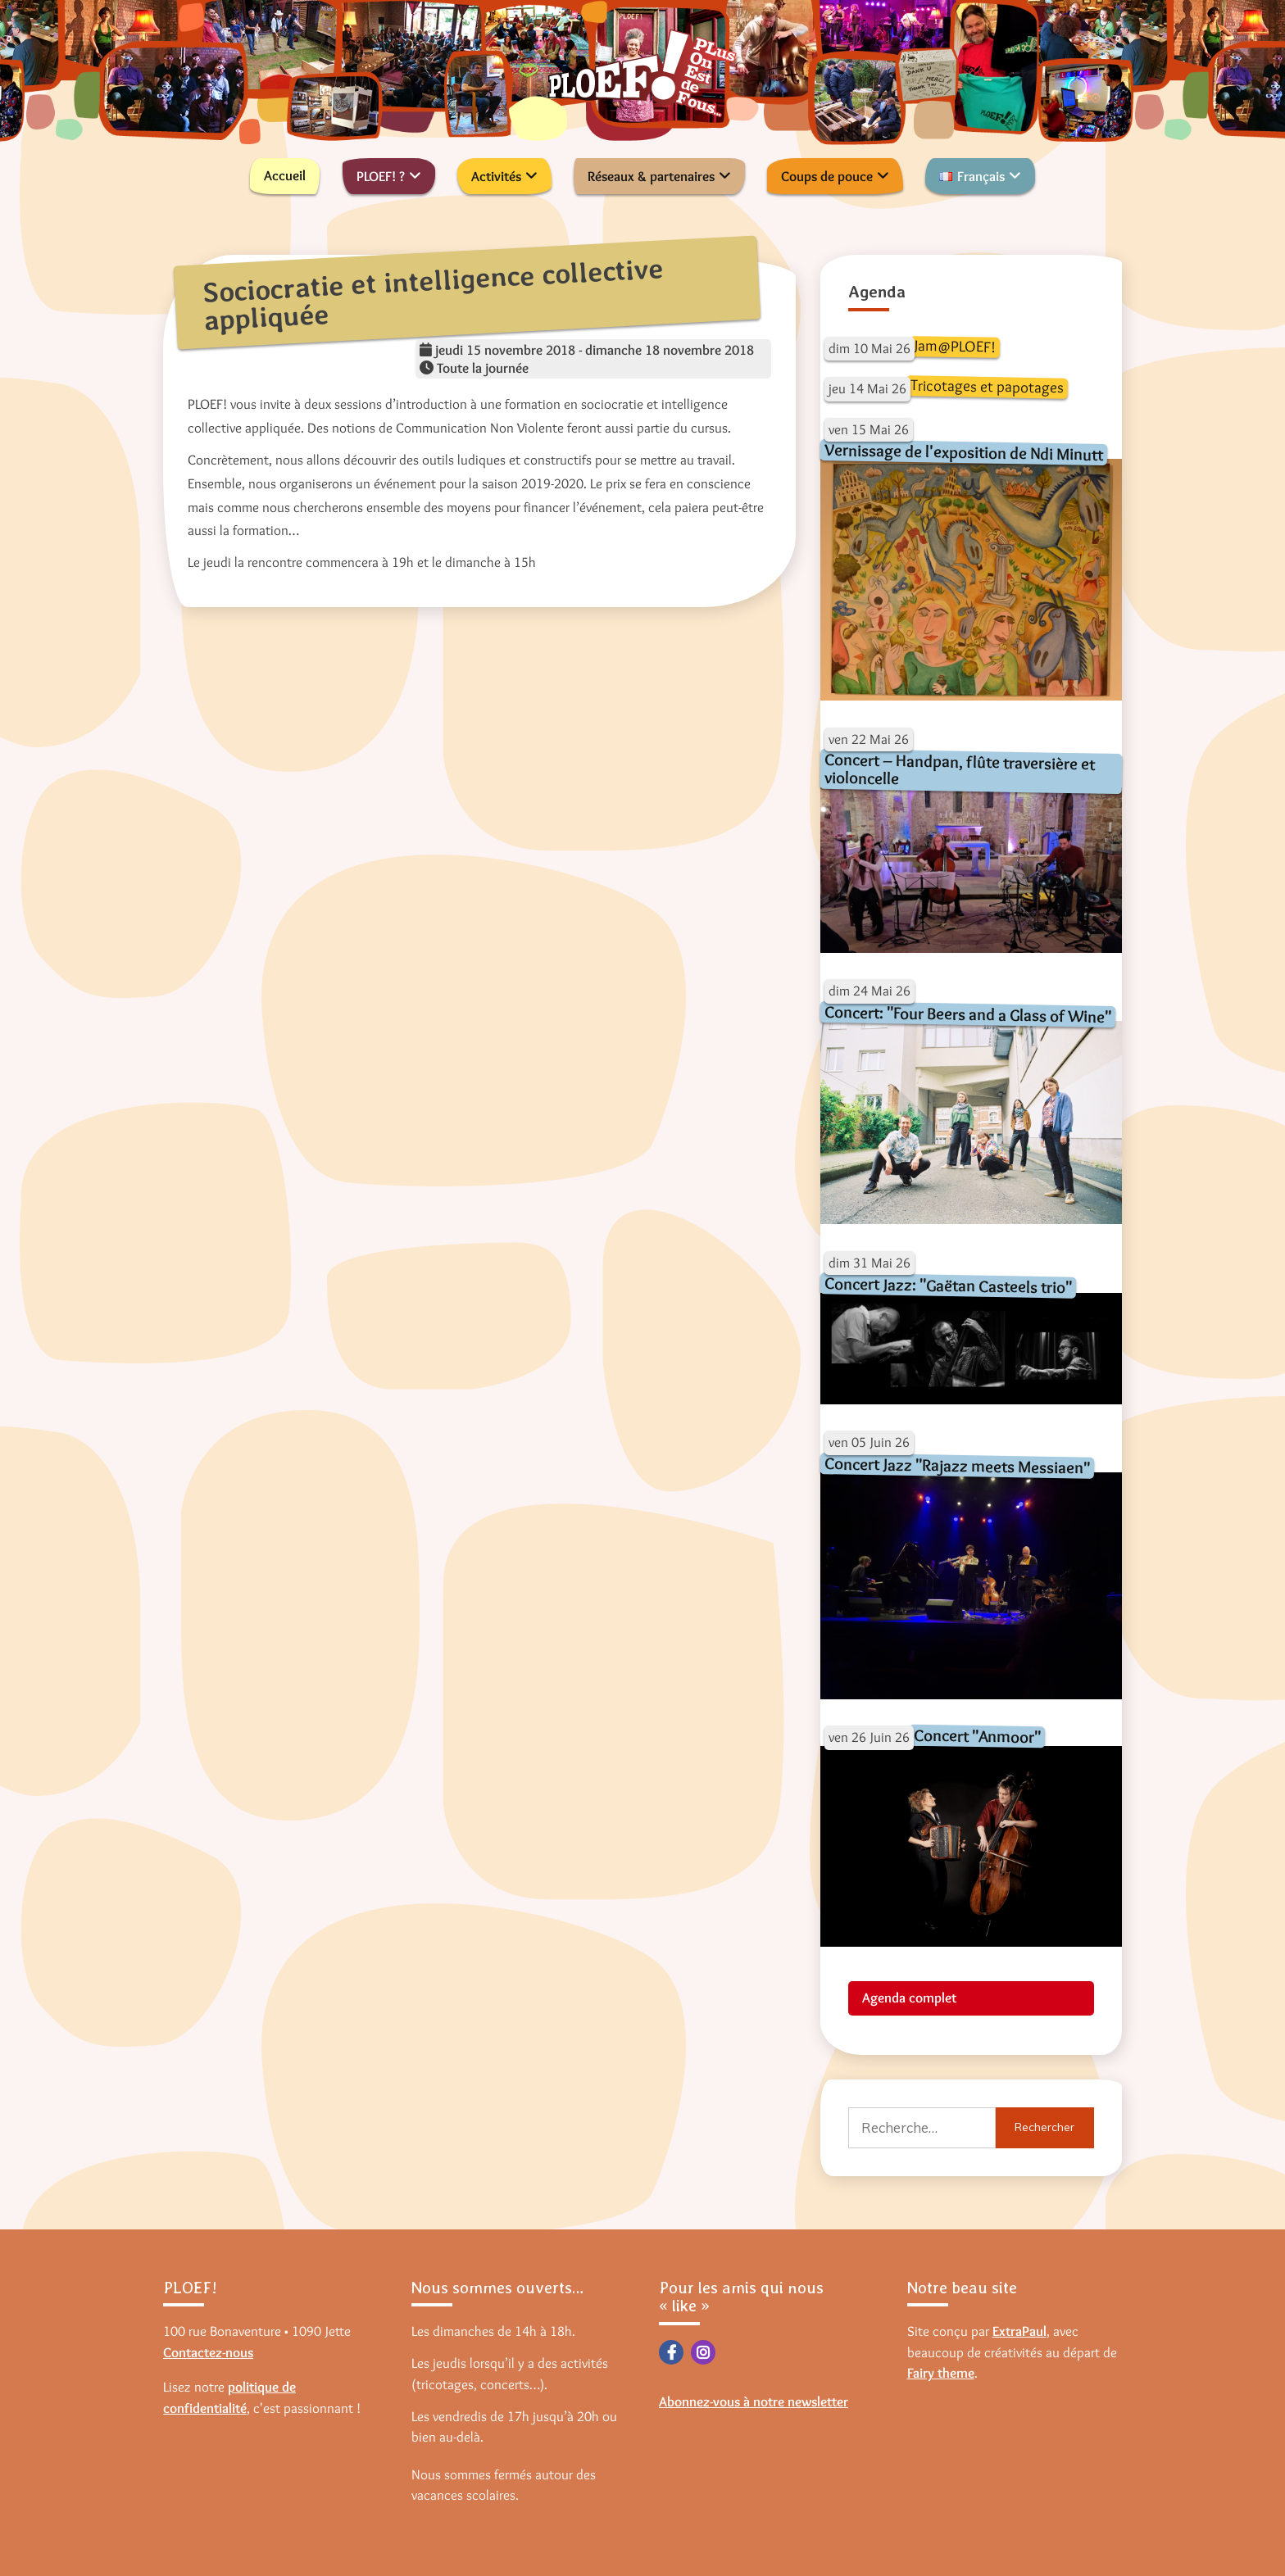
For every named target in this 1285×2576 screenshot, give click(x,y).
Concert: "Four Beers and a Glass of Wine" (967, 1014)
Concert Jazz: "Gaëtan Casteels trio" (947, 1284)
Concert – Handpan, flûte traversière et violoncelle (959, 769)
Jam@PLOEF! (954, 346)
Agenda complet (909, 1997)
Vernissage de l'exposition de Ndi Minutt (963, 452)
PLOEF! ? (380, 176)
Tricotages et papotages (986, 386)
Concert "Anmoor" (976, 1736)
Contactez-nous (208, 2352)
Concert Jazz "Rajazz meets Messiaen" (956, 1465)
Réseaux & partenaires (651, 176)
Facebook (671, 2352)
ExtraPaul (1019, 2331)
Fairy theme (940, 2373)
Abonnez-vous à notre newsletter (753, 2401)
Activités (496, 176)
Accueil (285, 175)
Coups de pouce (827, 176)
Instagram (703, 2352)
